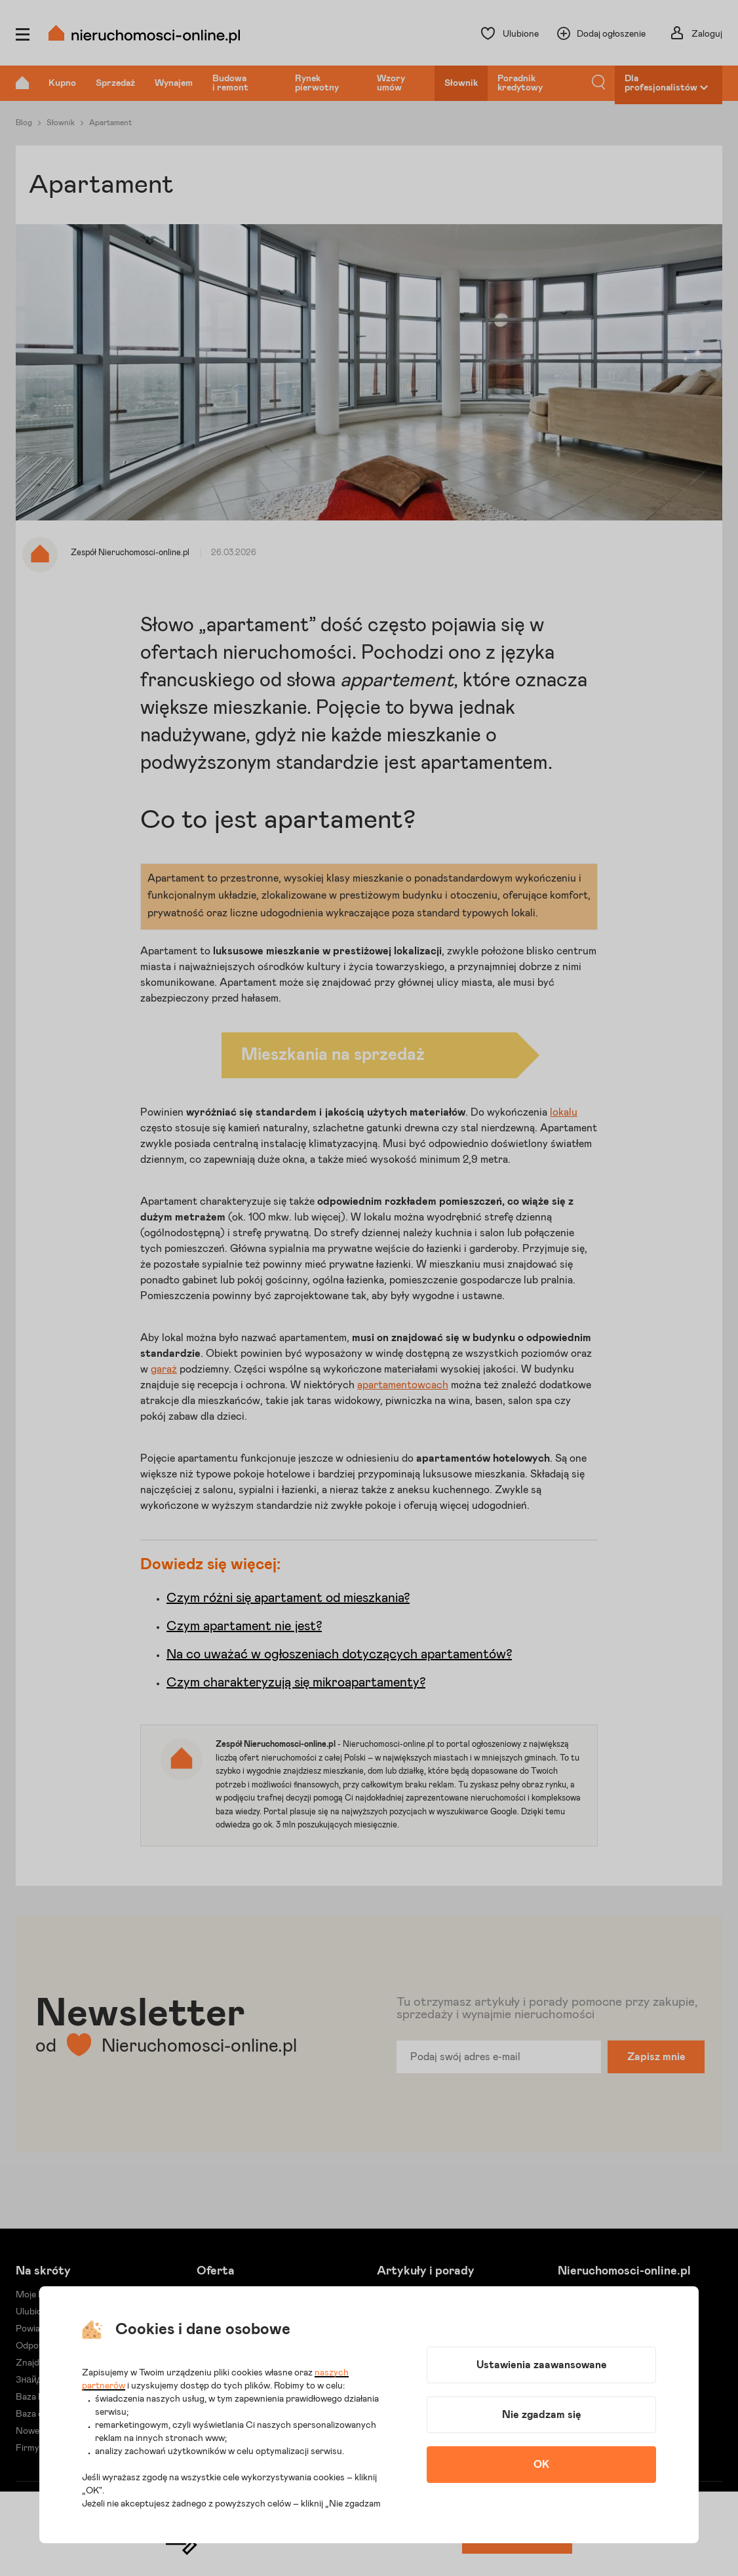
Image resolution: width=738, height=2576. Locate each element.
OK (541, 2464)
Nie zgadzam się (541, 2415)
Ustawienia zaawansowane (541, 2365)
